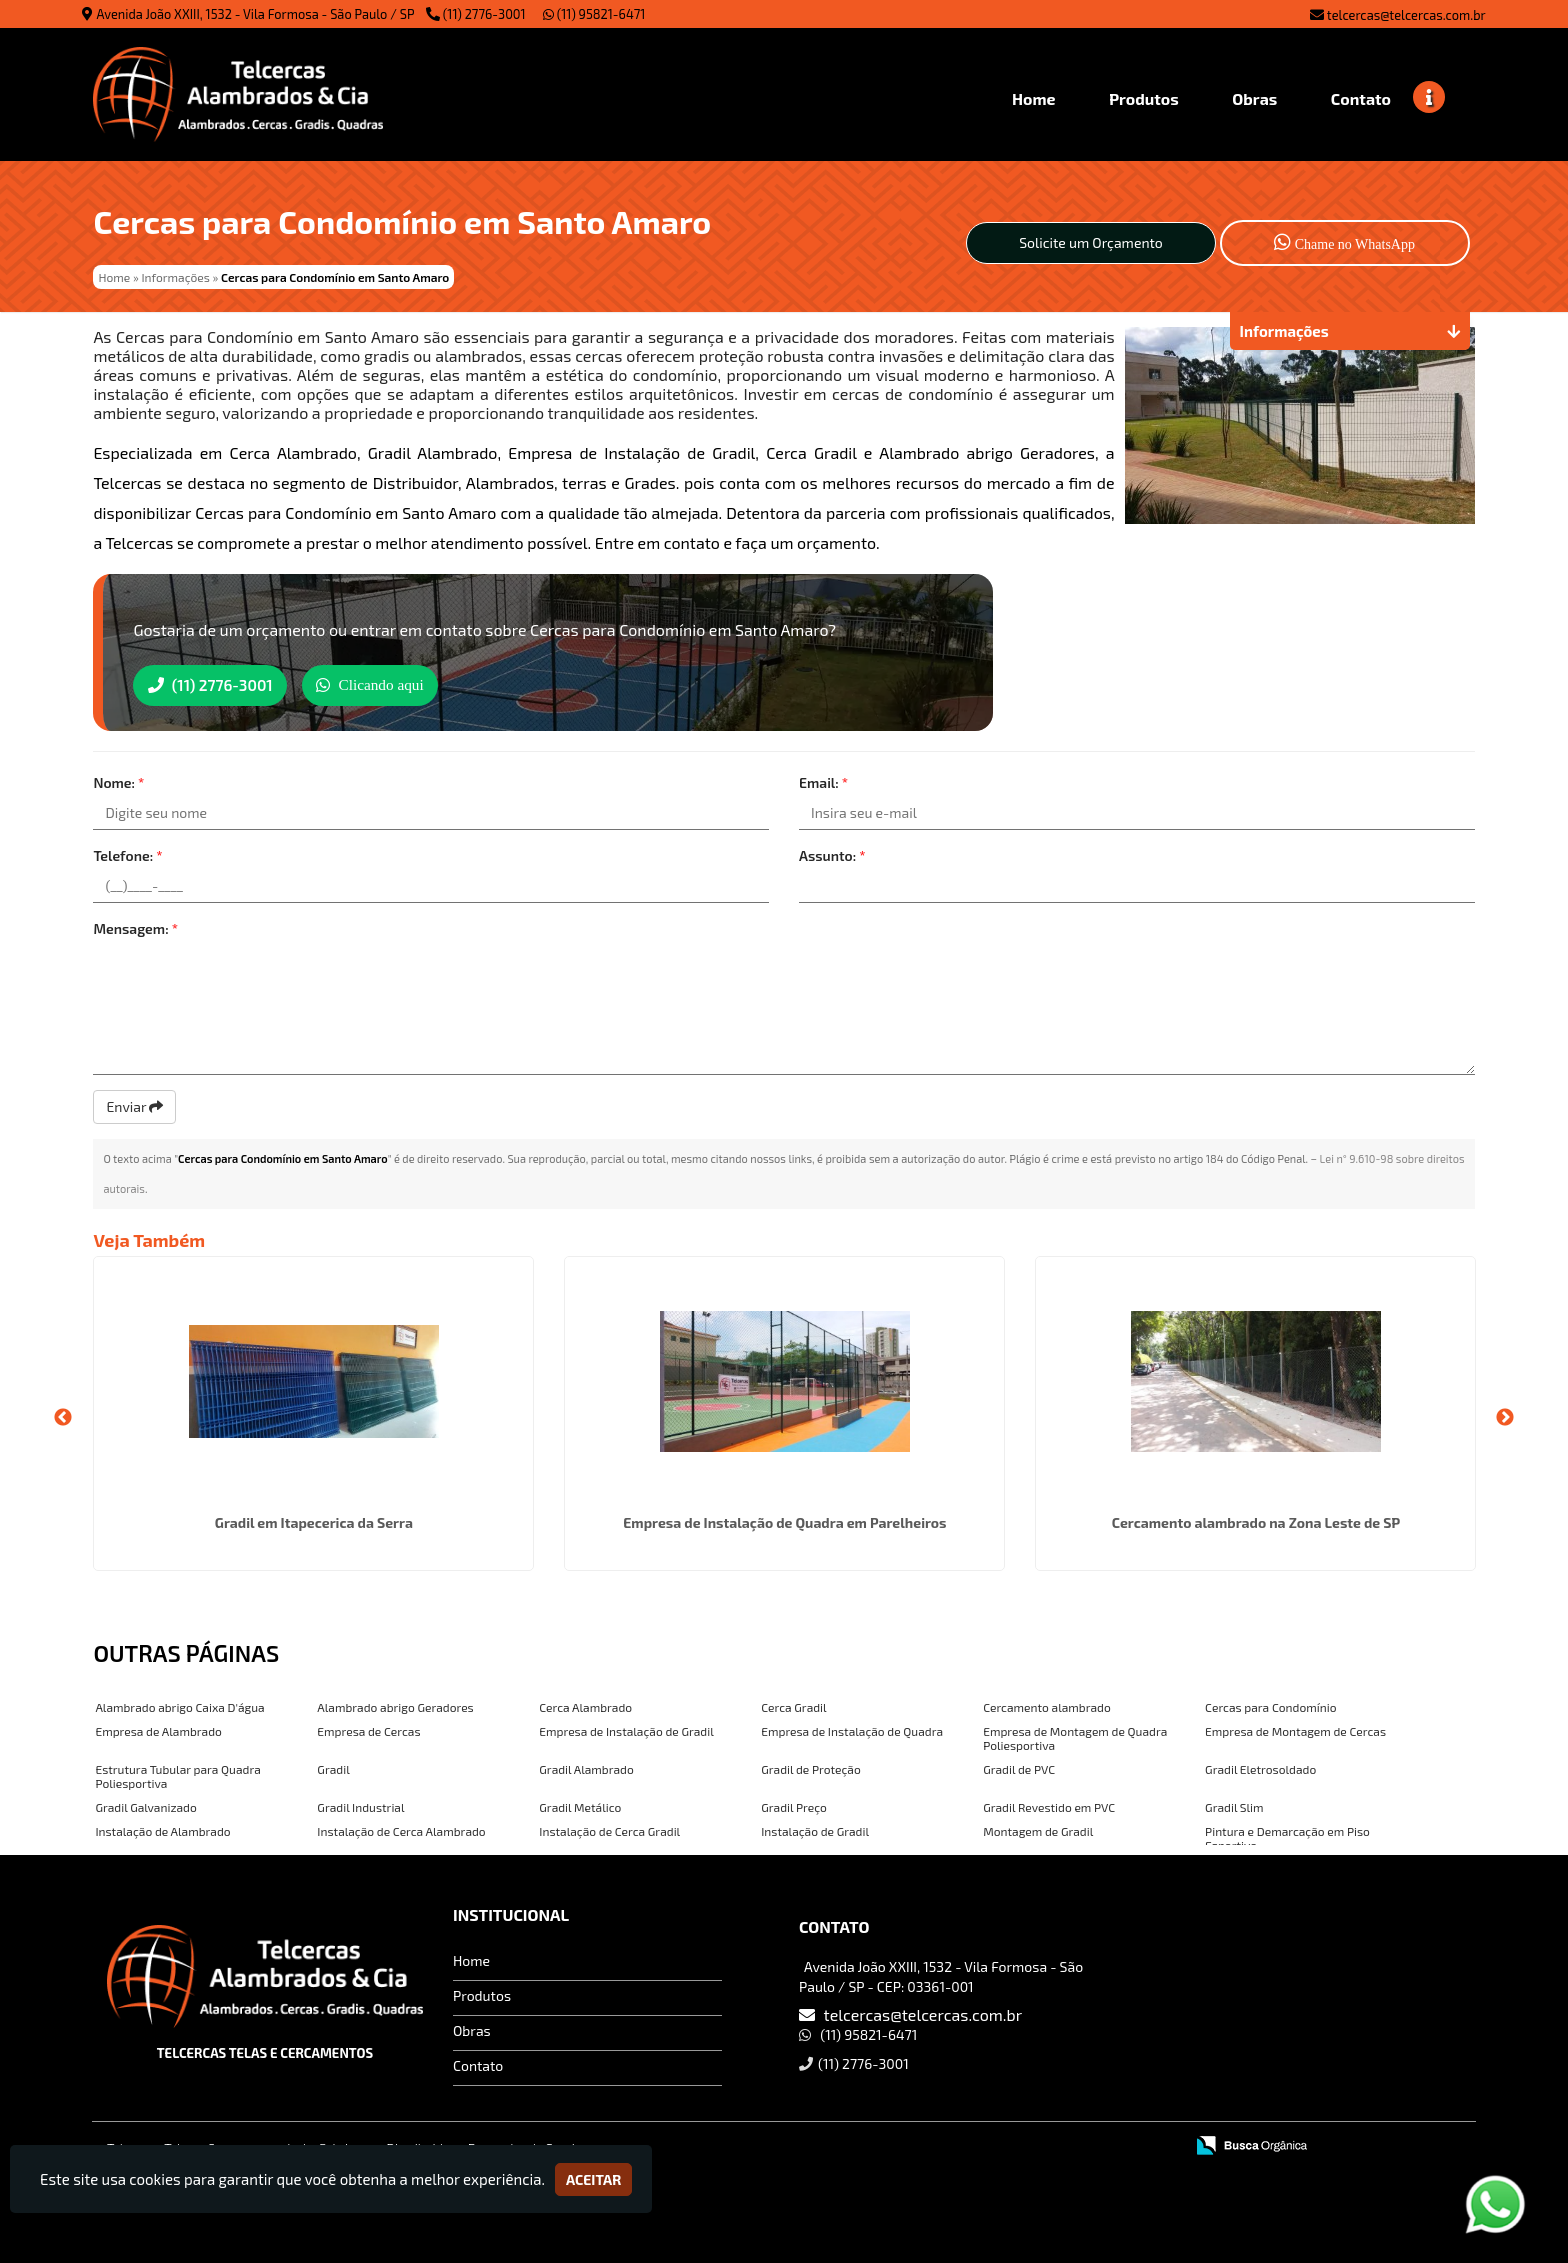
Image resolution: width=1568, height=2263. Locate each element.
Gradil (333, 1767)
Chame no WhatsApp (1344, 241)
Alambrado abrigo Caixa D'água (179, 1705)
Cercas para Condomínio (1270, 1705)
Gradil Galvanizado (145, 1805)
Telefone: (127, 853)
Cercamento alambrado (1047, 1705)
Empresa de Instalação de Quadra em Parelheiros (784, 1520)
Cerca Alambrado (585, 1705)
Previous (63, 1416)
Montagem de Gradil (1038, 1829)
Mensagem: (135, 926)
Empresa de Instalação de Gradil (626, 1729)
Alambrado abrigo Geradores (395, 1705)
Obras (472, 2028)
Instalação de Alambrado (162, 1829)
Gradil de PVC (1019, 1767)
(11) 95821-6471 (594, 14)
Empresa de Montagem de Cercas (1295, 1729)
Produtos (482, 1993)
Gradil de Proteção (811, 1767)
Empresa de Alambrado (158, 1729)
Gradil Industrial (360, 1805)
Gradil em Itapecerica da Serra (314, 1520)
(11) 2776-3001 (484, 14)
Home (471, 1958)
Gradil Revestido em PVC (1049, 1805)
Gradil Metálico (580, 1805)
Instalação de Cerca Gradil (609, 1829)
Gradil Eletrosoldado (1260, 1767)
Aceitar (593, 2179)
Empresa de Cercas (368, 1729)
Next (1505, 1416)
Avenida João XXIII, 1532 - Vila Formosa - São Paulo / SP (256, 14)
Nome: (118, 780)
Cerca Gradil (793, 1705)
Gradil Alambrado (586, 1767)
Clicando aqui (393, 683)
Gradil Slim (1234, 1805)
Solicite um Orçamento (1091, 242)
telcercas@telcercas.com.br (1406, 15)
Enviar (134, 1104)
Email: (823, 780)
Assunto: (832, 853)
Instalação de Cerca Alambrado (401, 1829)
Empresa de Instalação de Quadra (852, 1729)
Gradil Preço (794, 1805)
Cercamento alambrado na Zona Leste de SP (1256, 1520)
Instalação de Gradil (815, 1829)
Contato (478, 2063)
